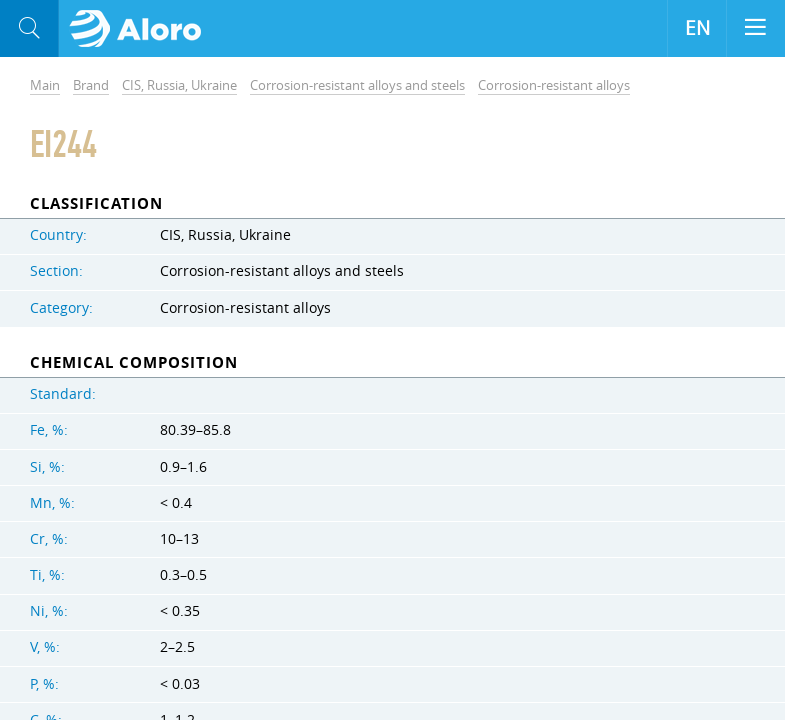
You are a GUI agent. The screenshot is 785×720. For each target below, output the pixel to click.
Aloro (141, 29)
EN (697, 28)
